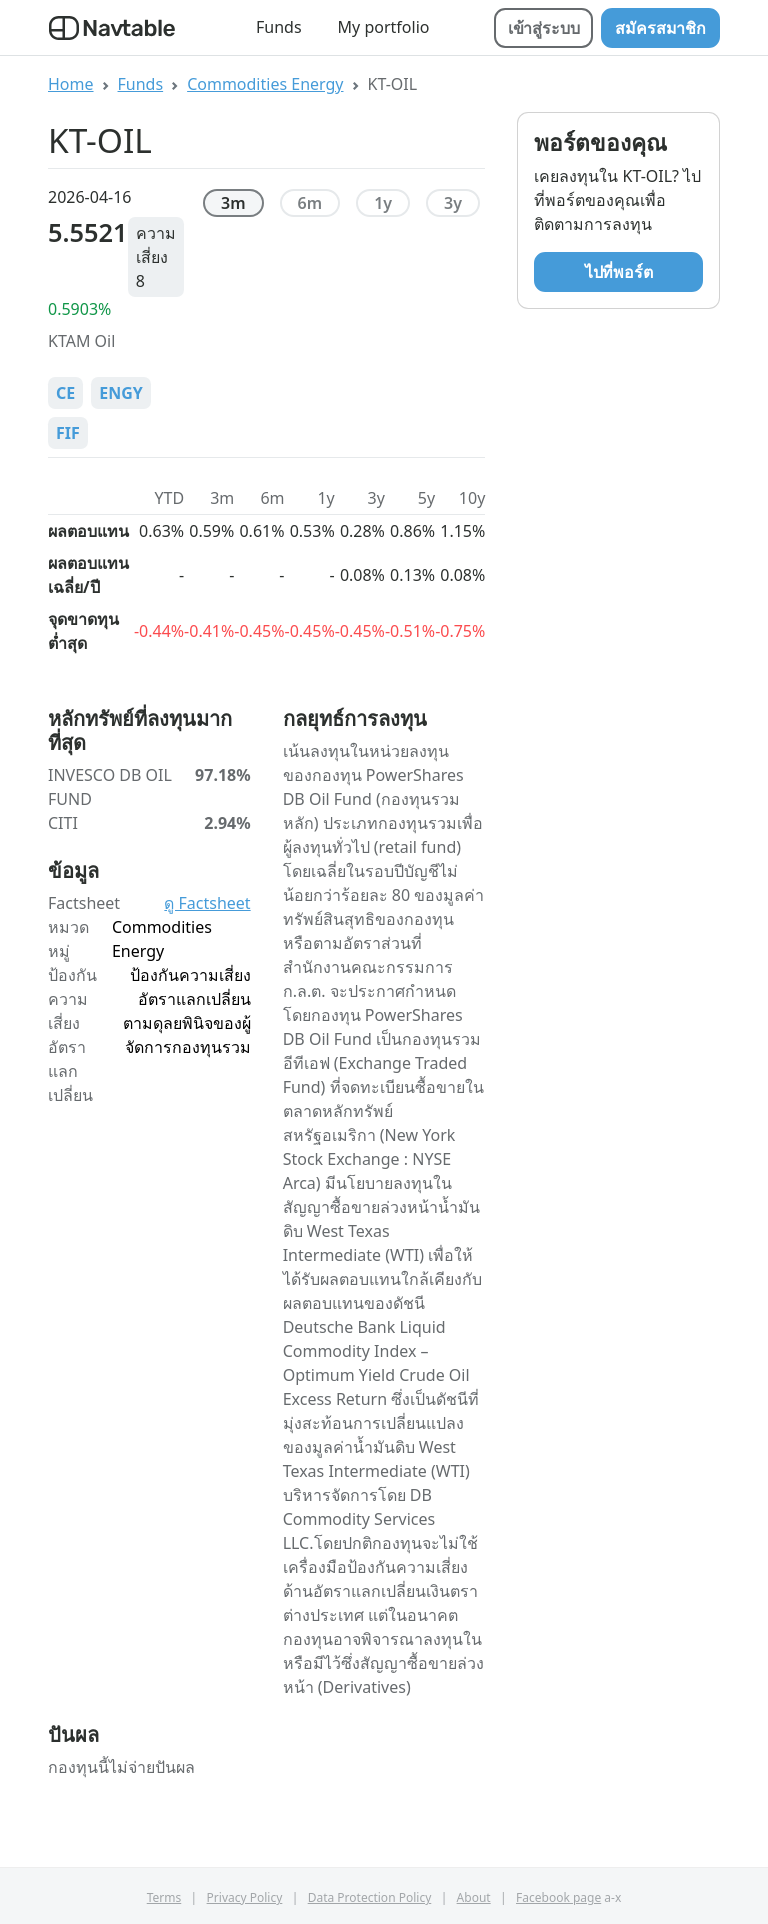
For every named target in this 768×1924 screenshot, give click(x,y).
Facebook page (558, 1897)
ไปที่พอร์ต (619, 272)
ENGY (121, 393)
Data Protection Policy (370, 1897)
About (474, 1897)
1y (383, 203)
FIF (68, 433)
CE (65, 393)
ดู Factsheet (207, 903)
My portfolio (384, 27)
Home (71, 84)
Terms (164, 1897)
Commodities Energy (265, 84)
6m (310, 203)
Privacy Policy (245, 1897)
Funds (279, 27)
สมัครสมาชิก (660, 28)
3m (233, 203)
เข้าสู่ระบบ (544, 28)
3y (453, 203)
